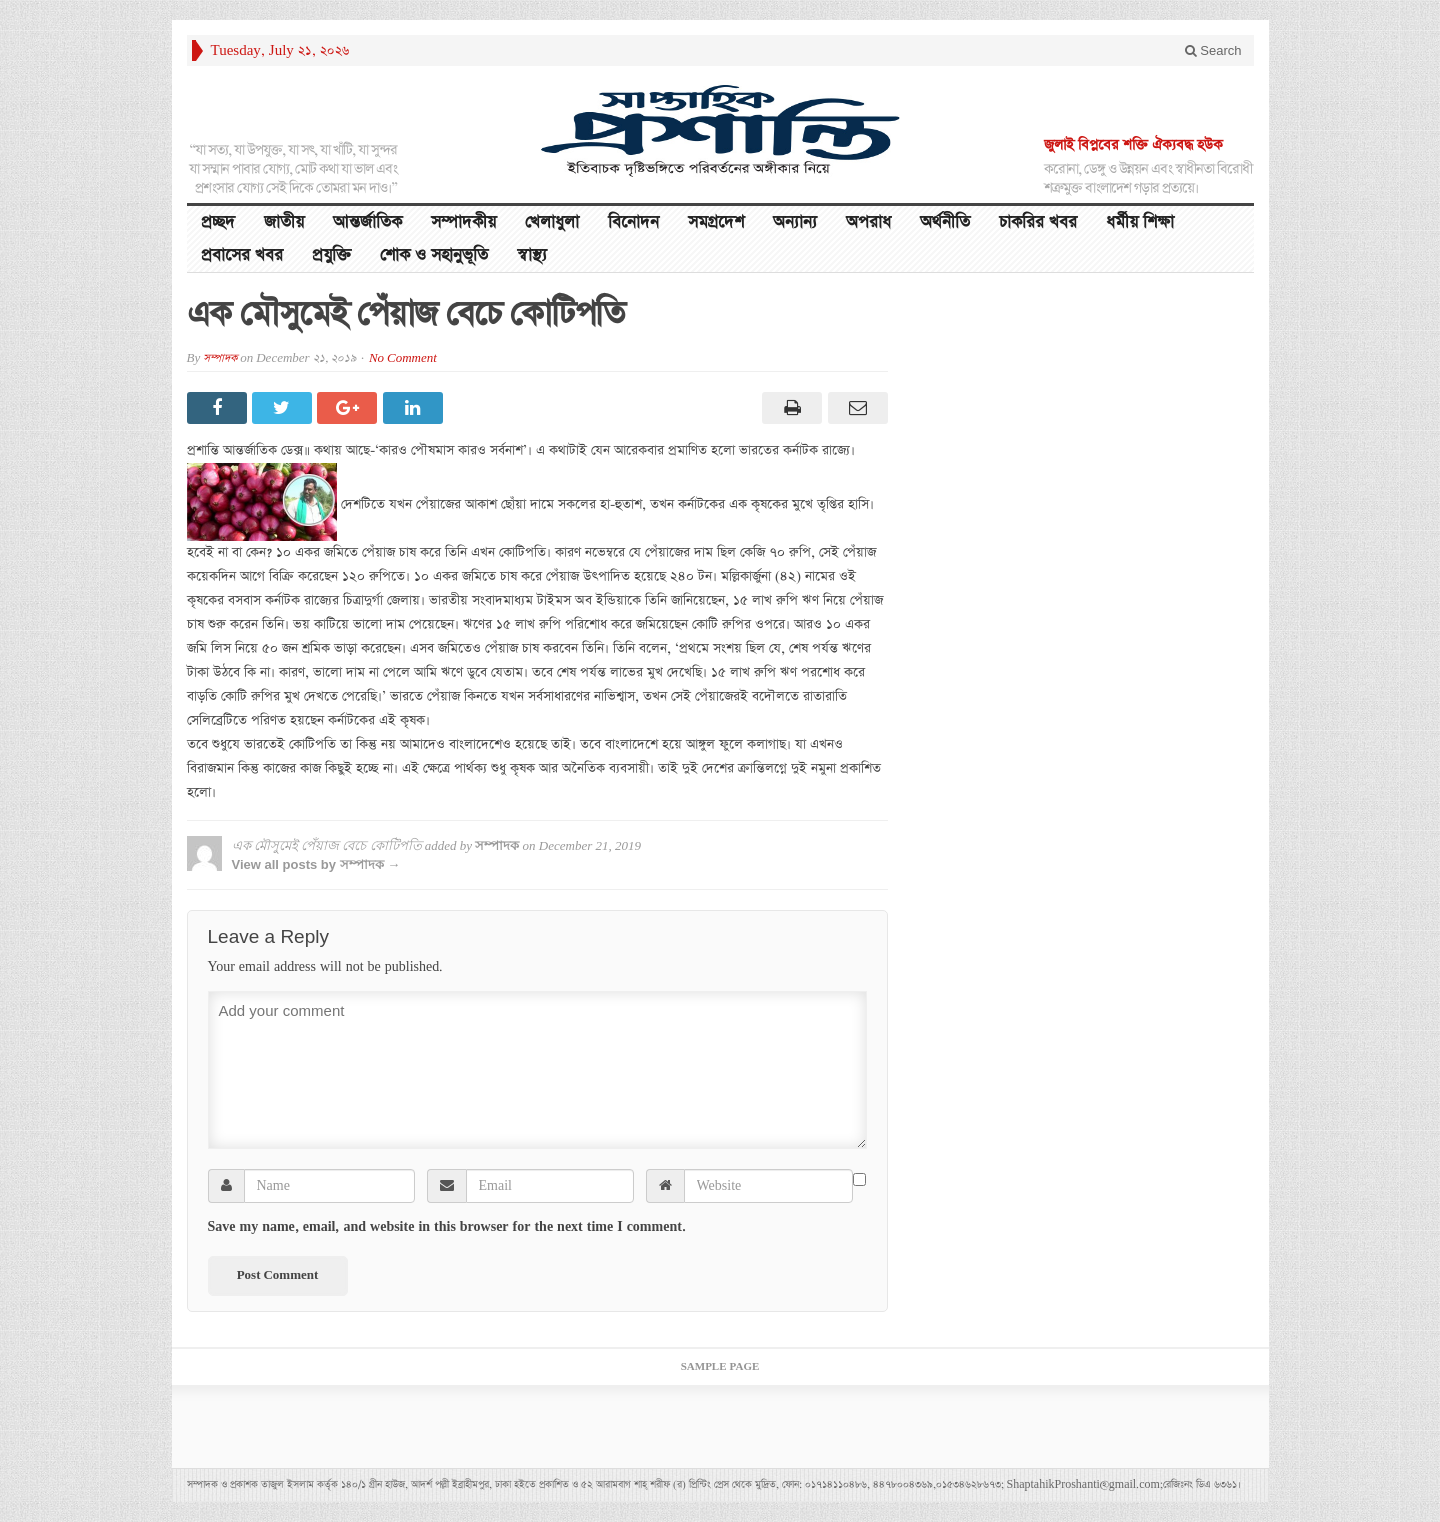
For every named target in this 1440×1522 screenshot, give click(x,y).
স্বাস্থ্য (532, 255)
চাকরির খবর (1038, 222)
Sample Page (720, 1367)
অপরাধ (868, 222)
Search (1213, 50)
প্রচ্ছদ (218, 222)
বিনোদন (633, 222)
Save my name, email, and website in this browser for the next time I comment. (447, 1227)
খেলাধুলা (552, 222)
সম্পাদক (220, 358)
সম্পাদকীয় (463, 222)
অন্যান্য (795, 222)
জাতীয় (284, 222)
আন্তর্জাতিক (367, 222)
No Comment (403, 358)
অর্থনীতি (945, 222)
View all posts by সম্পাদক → (316, 864)
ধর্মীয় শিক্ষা (1140, 222)
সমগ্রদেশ (716, 222)
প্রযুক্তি (331, 255)
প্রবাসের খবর (242, 255)
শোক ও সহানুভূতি (434, 255)
